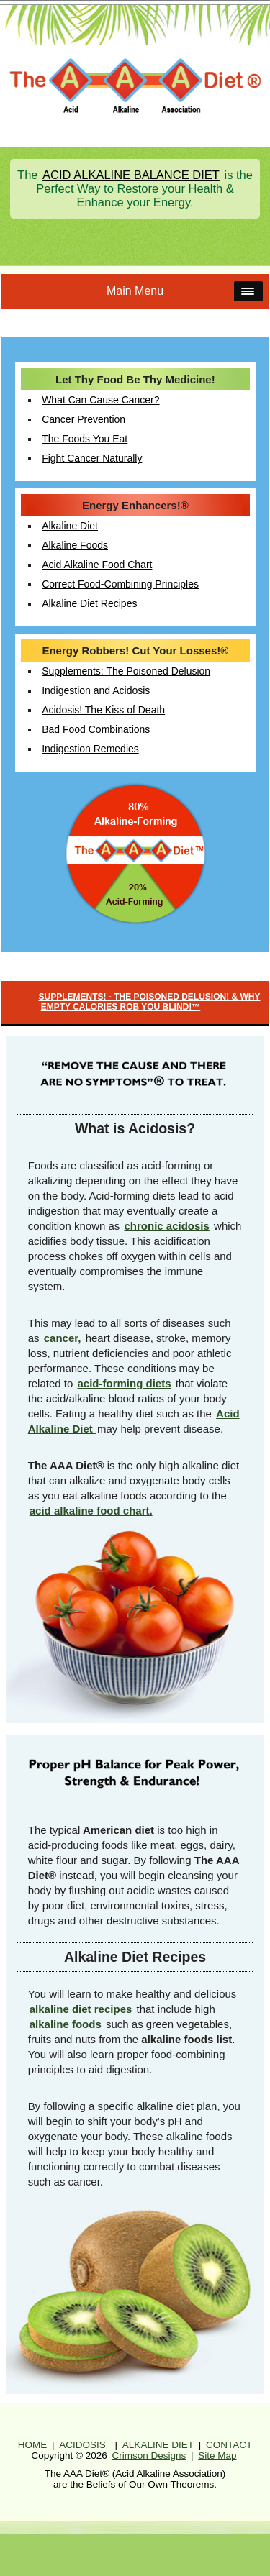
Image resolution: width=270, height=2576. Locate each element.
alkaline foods (66, 2024)
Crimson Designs (149, 2455)
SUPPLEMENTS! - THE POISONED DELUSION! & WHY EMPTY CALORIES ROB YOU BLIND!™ (149, 1002)
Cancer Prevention (83, 419)
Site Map (217, 2455)
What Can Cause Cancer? (100, 400)
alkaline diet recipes (81, 2009)
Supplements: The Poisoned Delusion (126, 671)
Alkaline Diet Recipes (89, 603)
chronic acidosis (167, 1226)
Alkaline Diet (70, 525)
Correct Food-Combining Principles (120, 584)
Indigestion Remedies (90, 748)
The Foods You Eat (84, 438)
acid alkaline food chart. (91, 1510)
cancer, (62, 1338)
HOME (33, 2444)
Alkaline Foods (75, 545)
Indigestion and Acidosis (96, 690)
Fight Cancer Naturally (92, 458)
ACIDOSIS (82, 2444)
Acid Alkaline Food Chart (97, 564)
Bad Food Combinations (96, 729)
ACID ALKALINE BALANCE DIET (131, 174)
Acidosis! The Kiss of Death (103, 710)
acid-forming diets (124, 1383)
